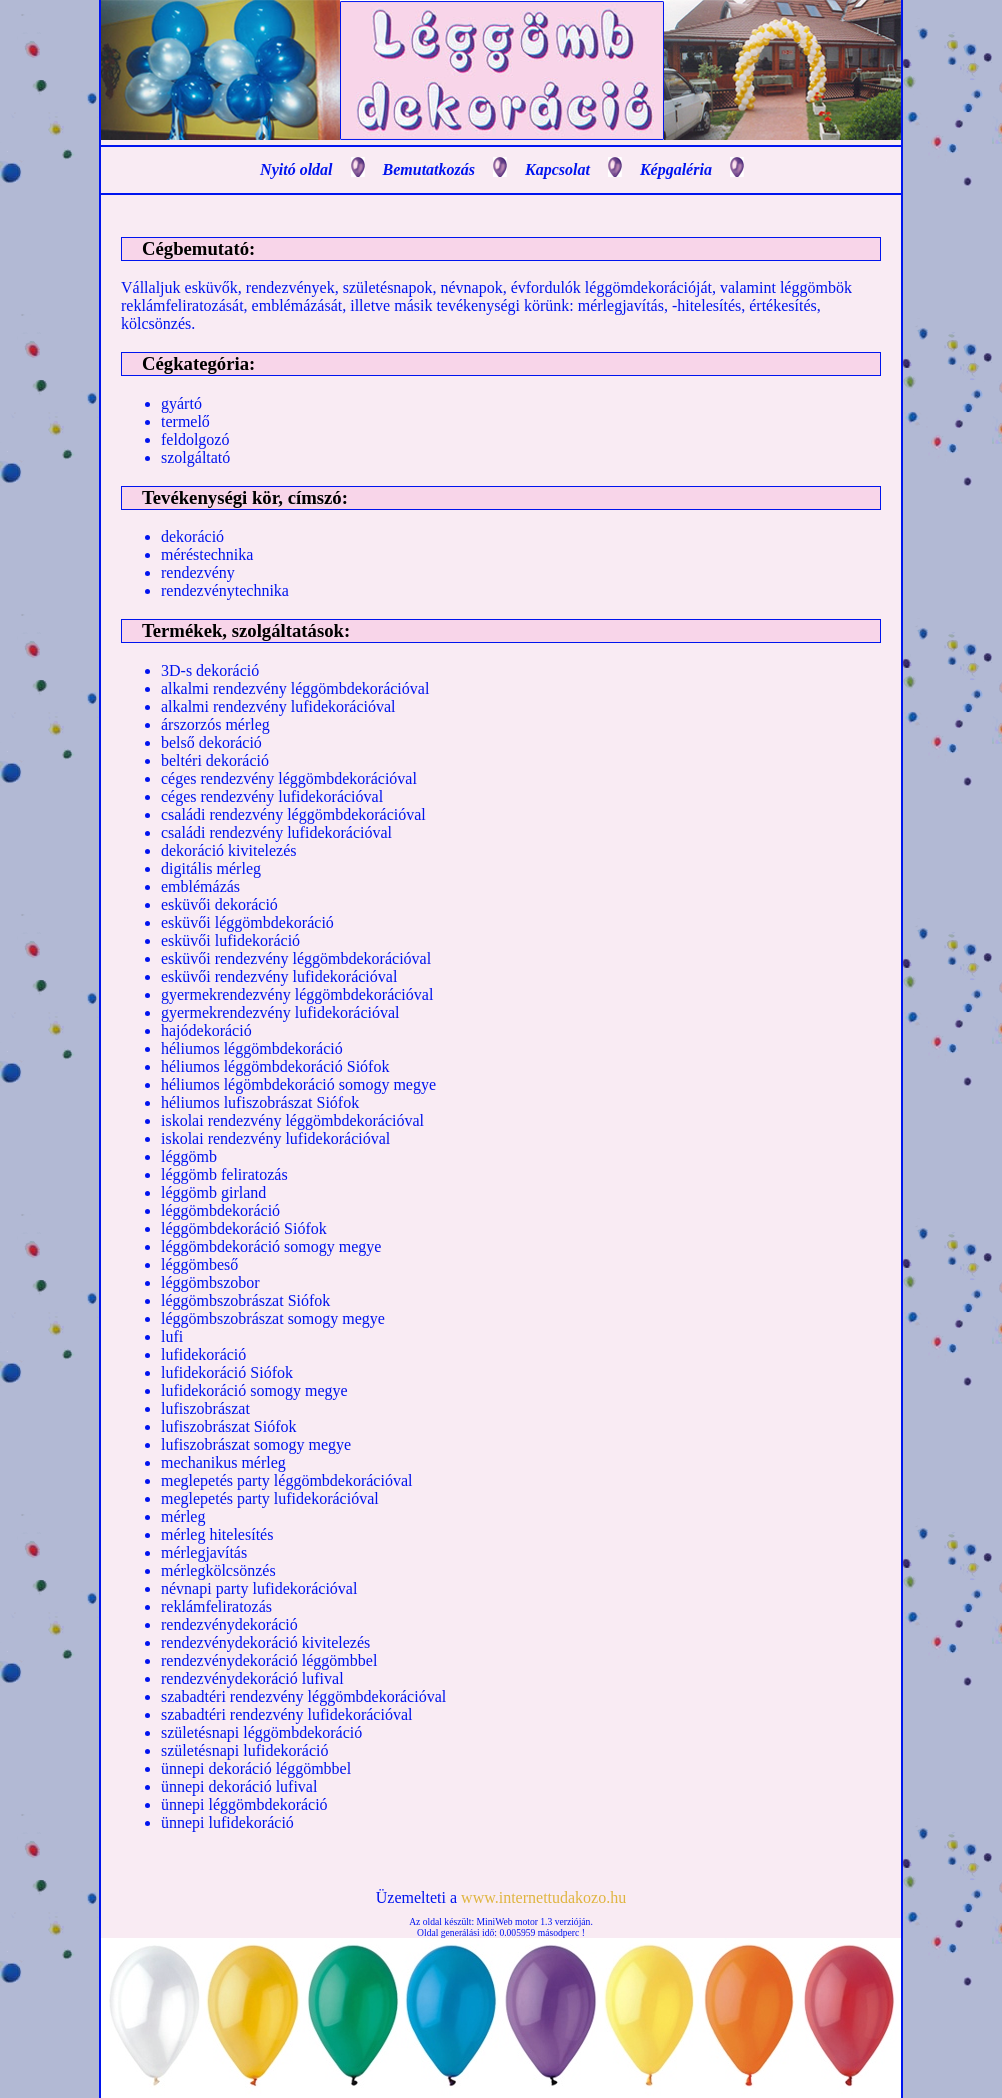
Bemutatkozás (429, 169)
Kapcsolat (557, 169)
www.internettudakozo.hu (543, 1897)
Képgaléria (676, 169)
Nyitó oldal (296, 169)
